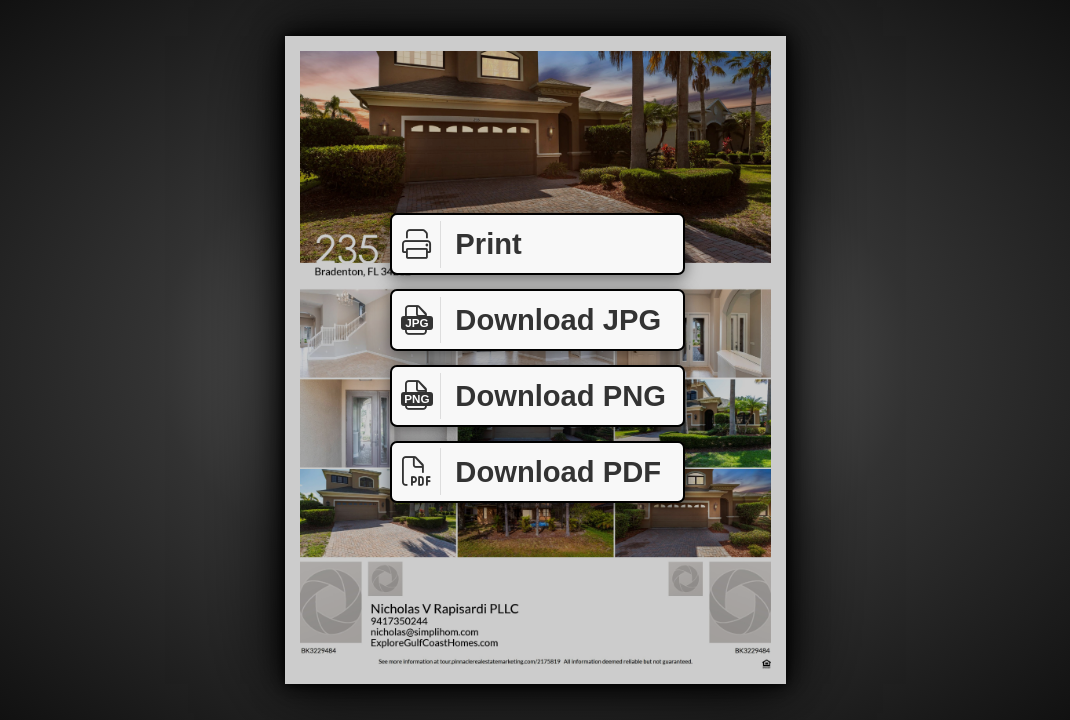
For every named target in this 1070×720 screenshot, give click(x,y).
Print (457, 244)
